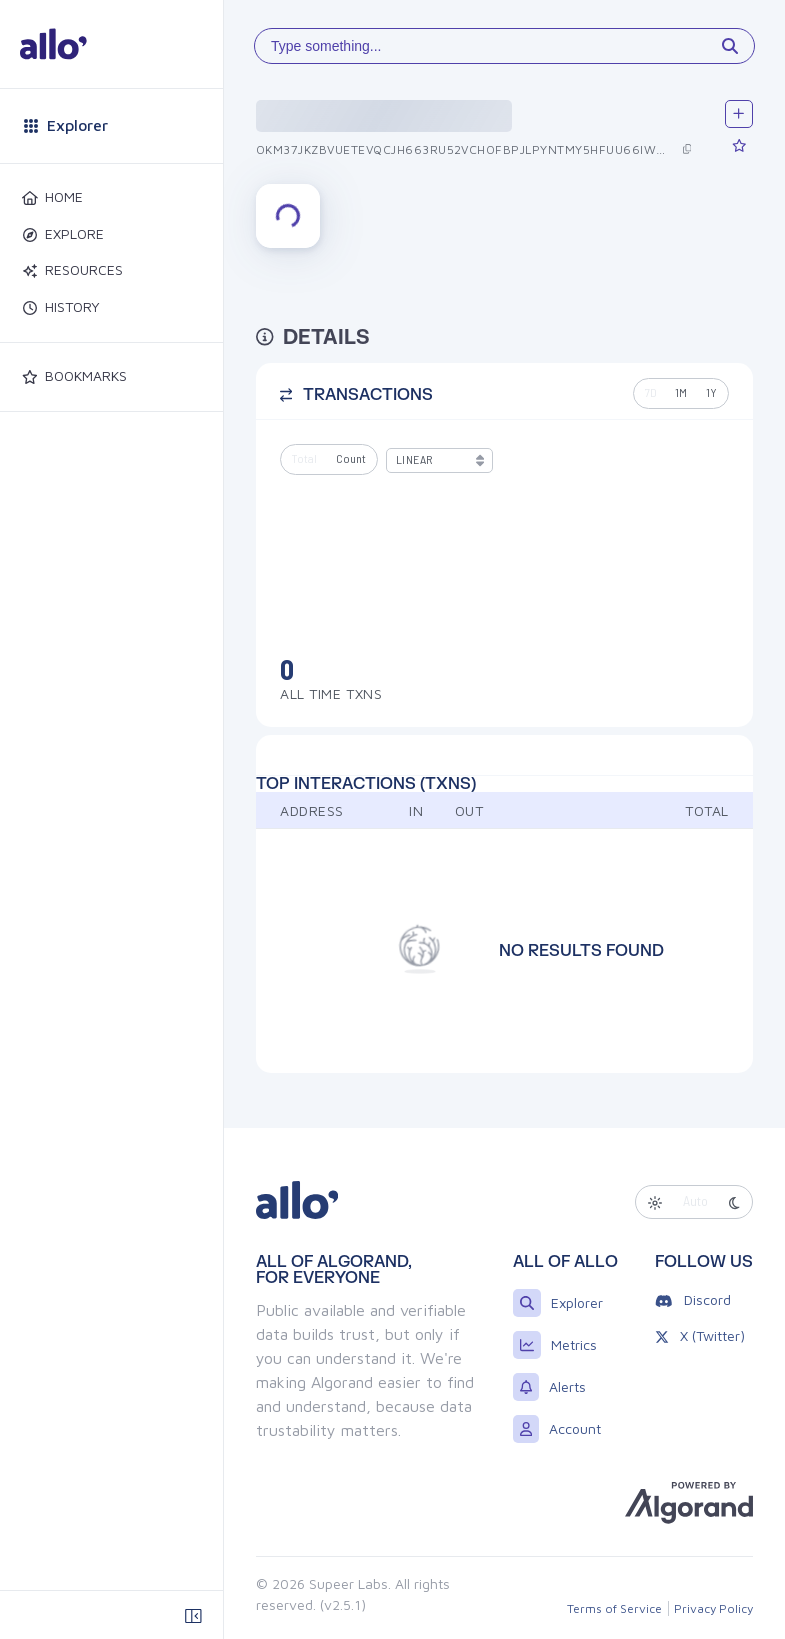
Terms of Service (614, 1608)
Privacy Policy (713, 1608)
